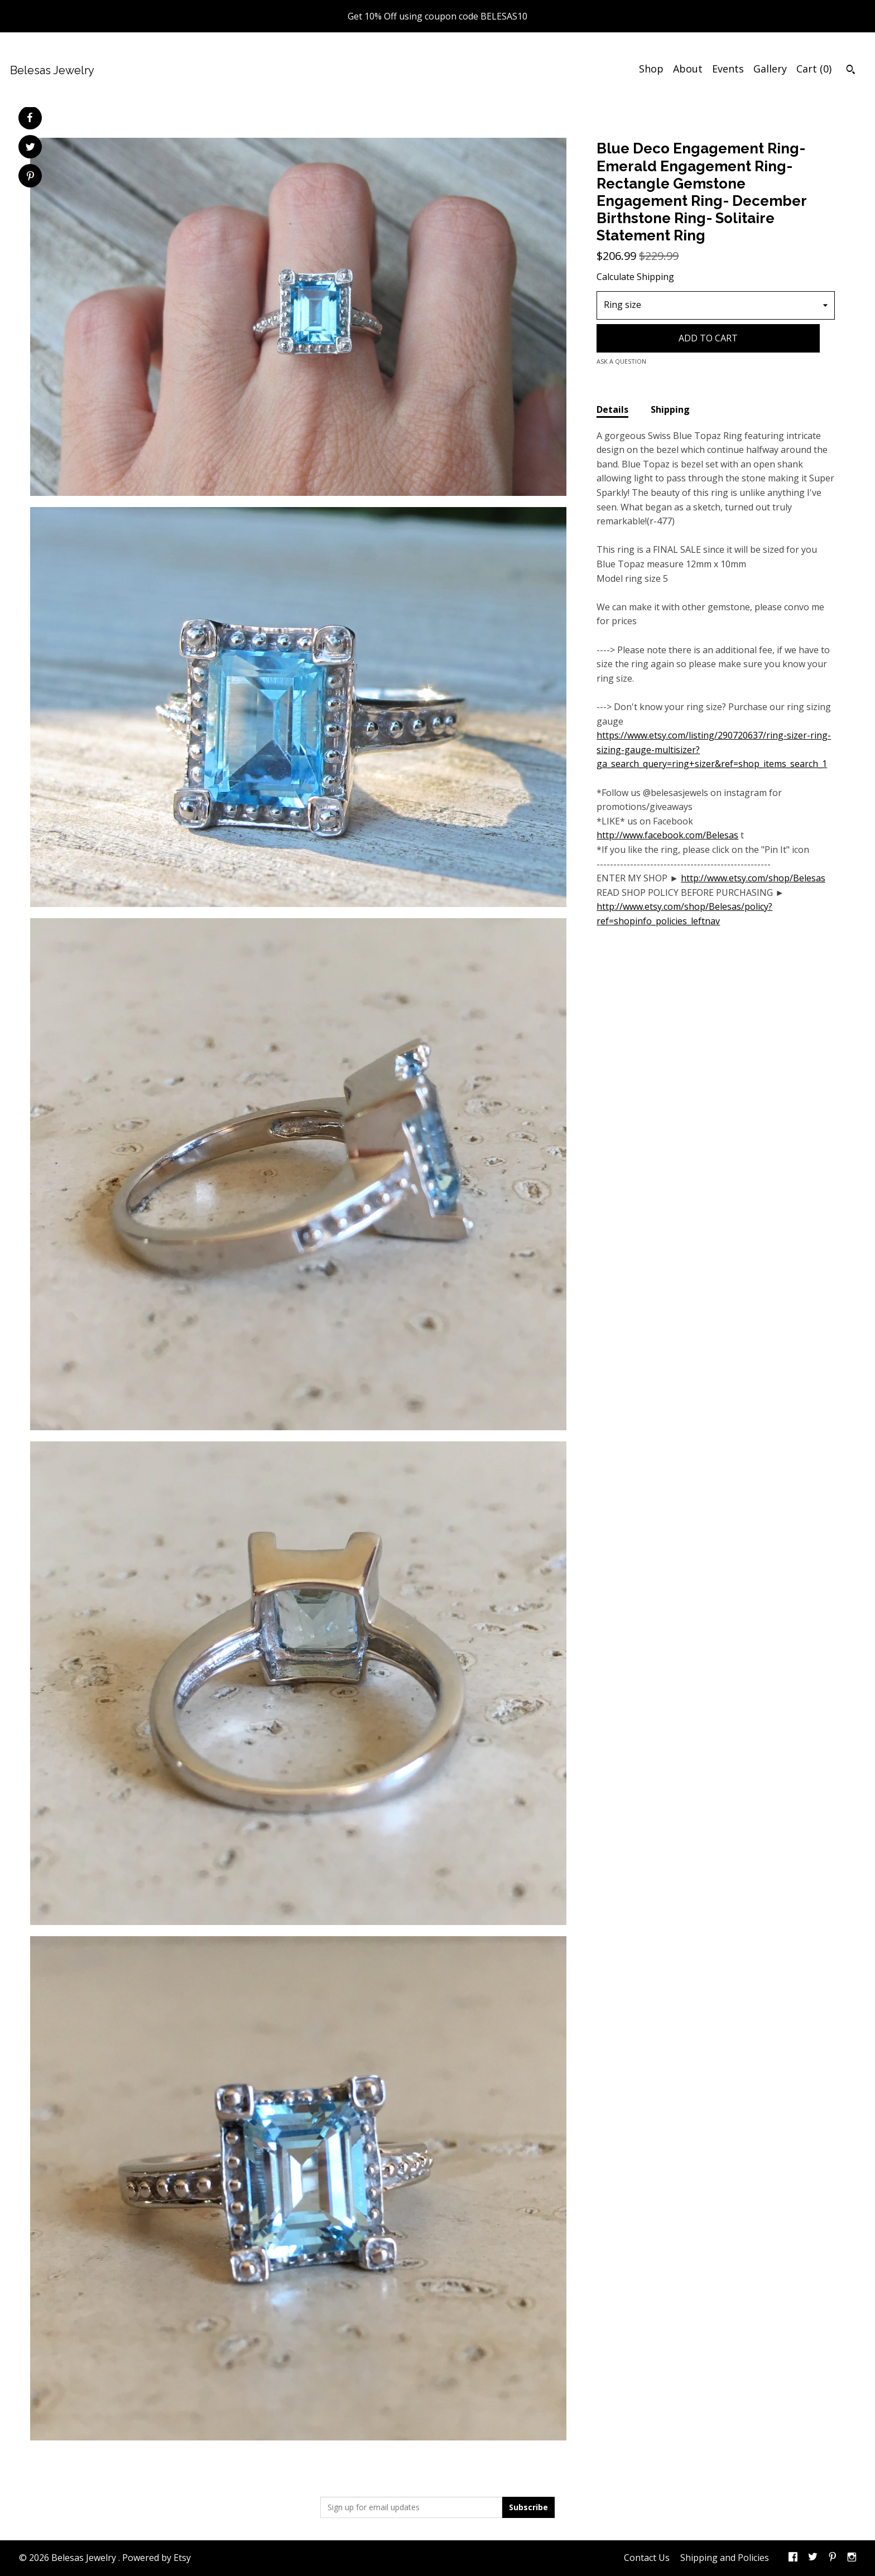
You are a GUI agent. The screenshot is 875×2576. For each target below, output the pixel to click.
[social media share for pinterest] (30, 177)
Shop (651, 68)
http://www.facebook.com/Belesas (667, 835)
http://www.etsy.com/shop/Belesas (753, 878)
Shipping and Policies (724, 2557)
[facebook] (793, 2558)
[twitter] (813, 2558)
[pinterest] (832, 2558)
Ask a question (621, 361)
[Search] (851, 71)
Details (612, 409)
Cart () (813, 68)
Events (728, 68)
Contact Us (647, 2557)
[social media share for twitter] (30, 148)
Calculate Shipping (635, 277)
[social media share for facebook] (29, 118)
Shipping (670, 409)
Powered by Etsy (156, 2557)
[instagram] (852, 2558)
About (688, 68)
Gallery (770, 68)
